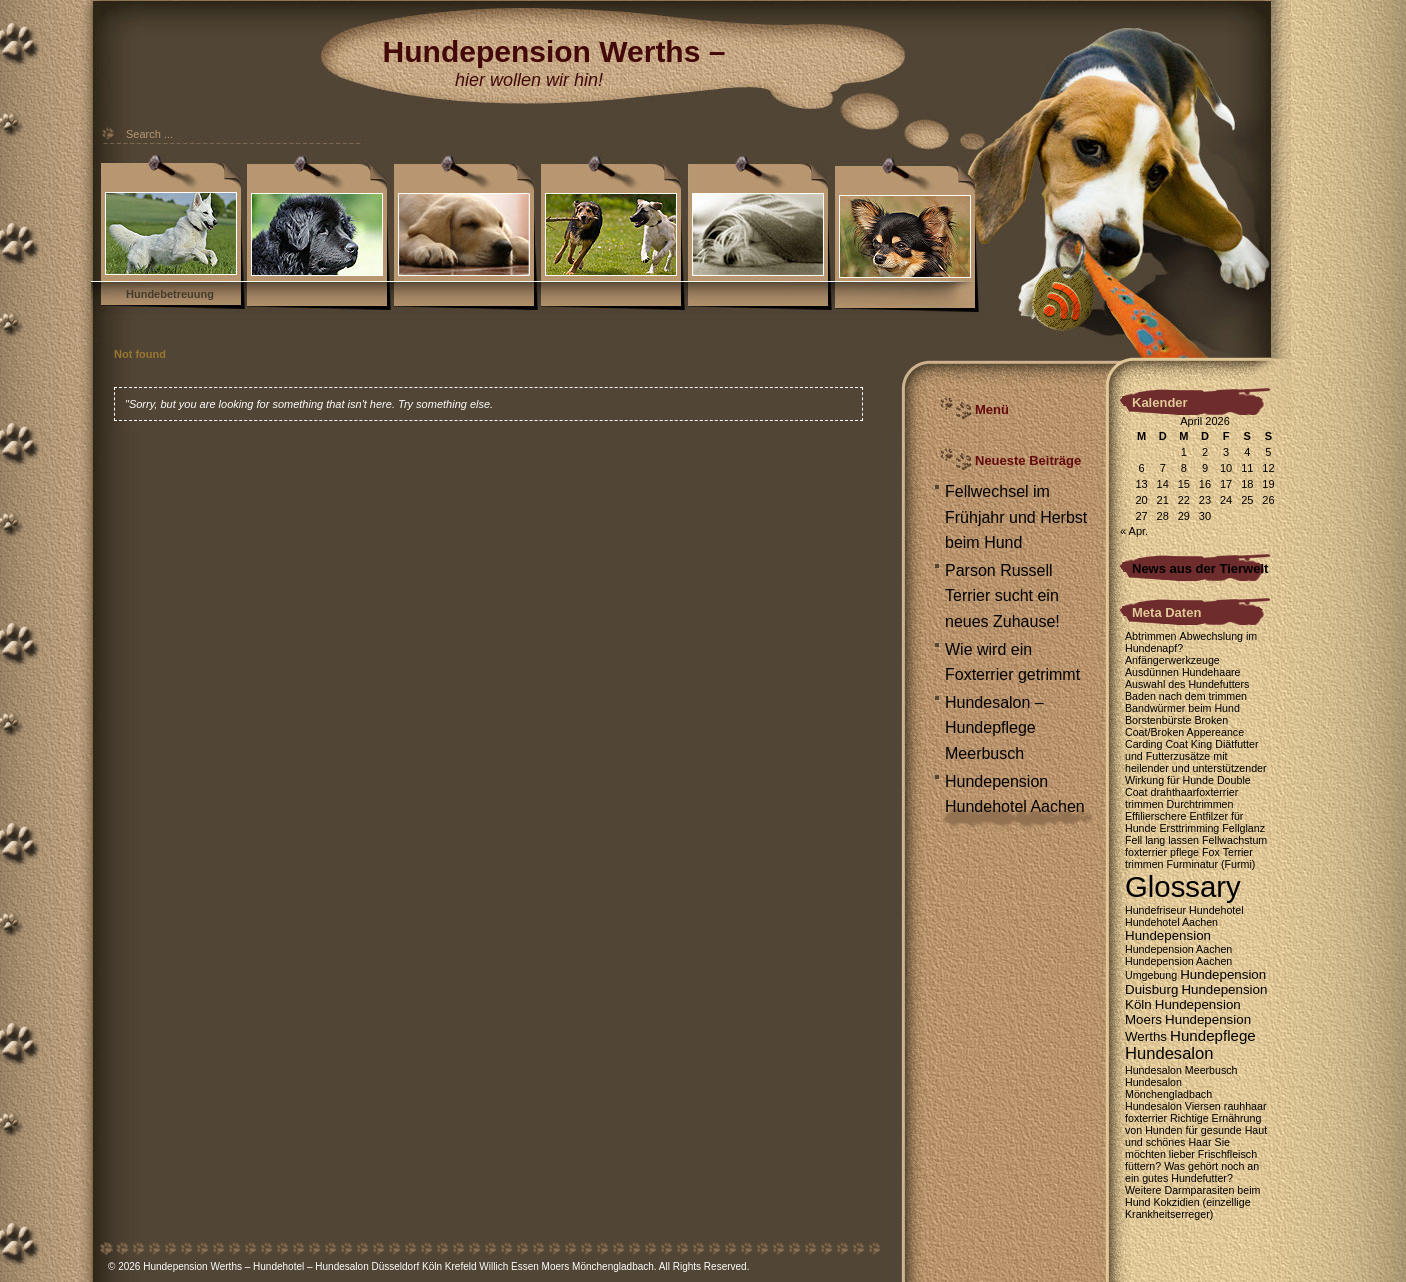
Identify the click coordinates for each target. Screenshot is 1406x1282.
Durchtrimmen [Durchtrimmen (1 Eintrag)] (1200, 804)
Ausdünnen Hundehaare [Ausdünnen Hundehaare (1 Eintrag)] (1183, 672)
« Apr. (1134, 531)
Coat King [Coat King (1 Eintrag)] (1188, 744)
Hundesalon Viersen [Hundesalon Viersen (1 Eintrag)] (1173, 1106)
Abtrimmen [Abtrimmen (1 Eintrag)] (1151, 636)
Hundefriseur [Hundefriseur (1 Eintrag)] (1155, 910)
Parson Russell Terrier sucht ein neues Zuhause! (1002, 596)
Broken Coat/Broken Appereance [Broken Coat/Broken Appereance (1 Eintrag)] (1184, 726)
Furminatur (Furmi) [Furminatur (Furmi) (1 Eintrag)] (1211, 864)
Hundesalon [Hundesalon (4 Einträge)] (1169, 1053)
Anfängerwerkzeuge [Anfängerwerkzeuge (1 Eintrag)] (1172, 660)
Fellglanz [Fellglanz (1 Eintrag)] (1243, 828)
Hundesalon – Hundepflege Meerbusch (994, 728)
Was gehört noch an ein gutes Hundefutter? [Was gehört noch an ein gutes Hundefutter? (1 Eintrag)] (1192, 1172)
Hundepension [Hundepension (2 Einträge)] (1168, 935)
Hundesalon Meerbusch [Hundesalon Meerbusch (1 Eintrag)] (1181, 1070)
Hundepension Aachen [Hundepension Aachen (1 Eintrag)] (1178, 949)
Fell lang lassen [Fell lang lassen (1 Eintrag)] (1162, 840)
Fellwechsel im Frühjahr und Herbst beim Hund (1016, 517)
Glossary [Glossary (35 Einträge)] (1183, 886)
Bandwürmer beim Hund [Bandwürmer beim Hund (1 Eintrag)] (1182, 708)
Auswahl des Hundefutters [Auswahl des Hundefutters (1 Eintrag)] (1187, 684)
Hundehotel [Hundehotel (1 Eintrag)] (1216, 910)
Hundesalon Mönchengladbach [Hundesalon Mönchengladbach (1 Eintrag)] (1168, 1088)
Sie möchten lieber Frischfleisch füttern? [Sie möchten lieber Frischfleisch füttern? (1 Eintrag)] (1191, 1154)
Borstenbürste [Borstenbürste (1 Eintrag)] (1158, 720)
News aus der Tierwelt (1200, 568)
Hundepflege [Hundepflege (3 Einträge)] (1213, 1035)
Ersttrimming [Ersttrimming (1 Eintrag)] (1189, 828)
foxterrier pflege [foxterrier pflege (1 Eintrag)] (1162, 852)
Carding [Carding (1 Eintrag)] (1143, 744)
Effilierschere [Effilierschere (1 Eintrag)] (1155, 816)
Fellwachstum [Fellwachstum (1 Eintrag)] (1234, 840)
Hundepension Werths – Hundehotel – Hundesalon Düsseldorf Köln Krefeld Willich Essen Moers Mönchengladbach (398, 1266)
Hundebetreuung (170, 294)
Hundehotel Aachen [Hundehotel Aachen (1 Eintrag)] (1171, 922)
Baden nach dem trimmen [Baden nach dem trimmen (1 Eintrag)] (1186, 696)
